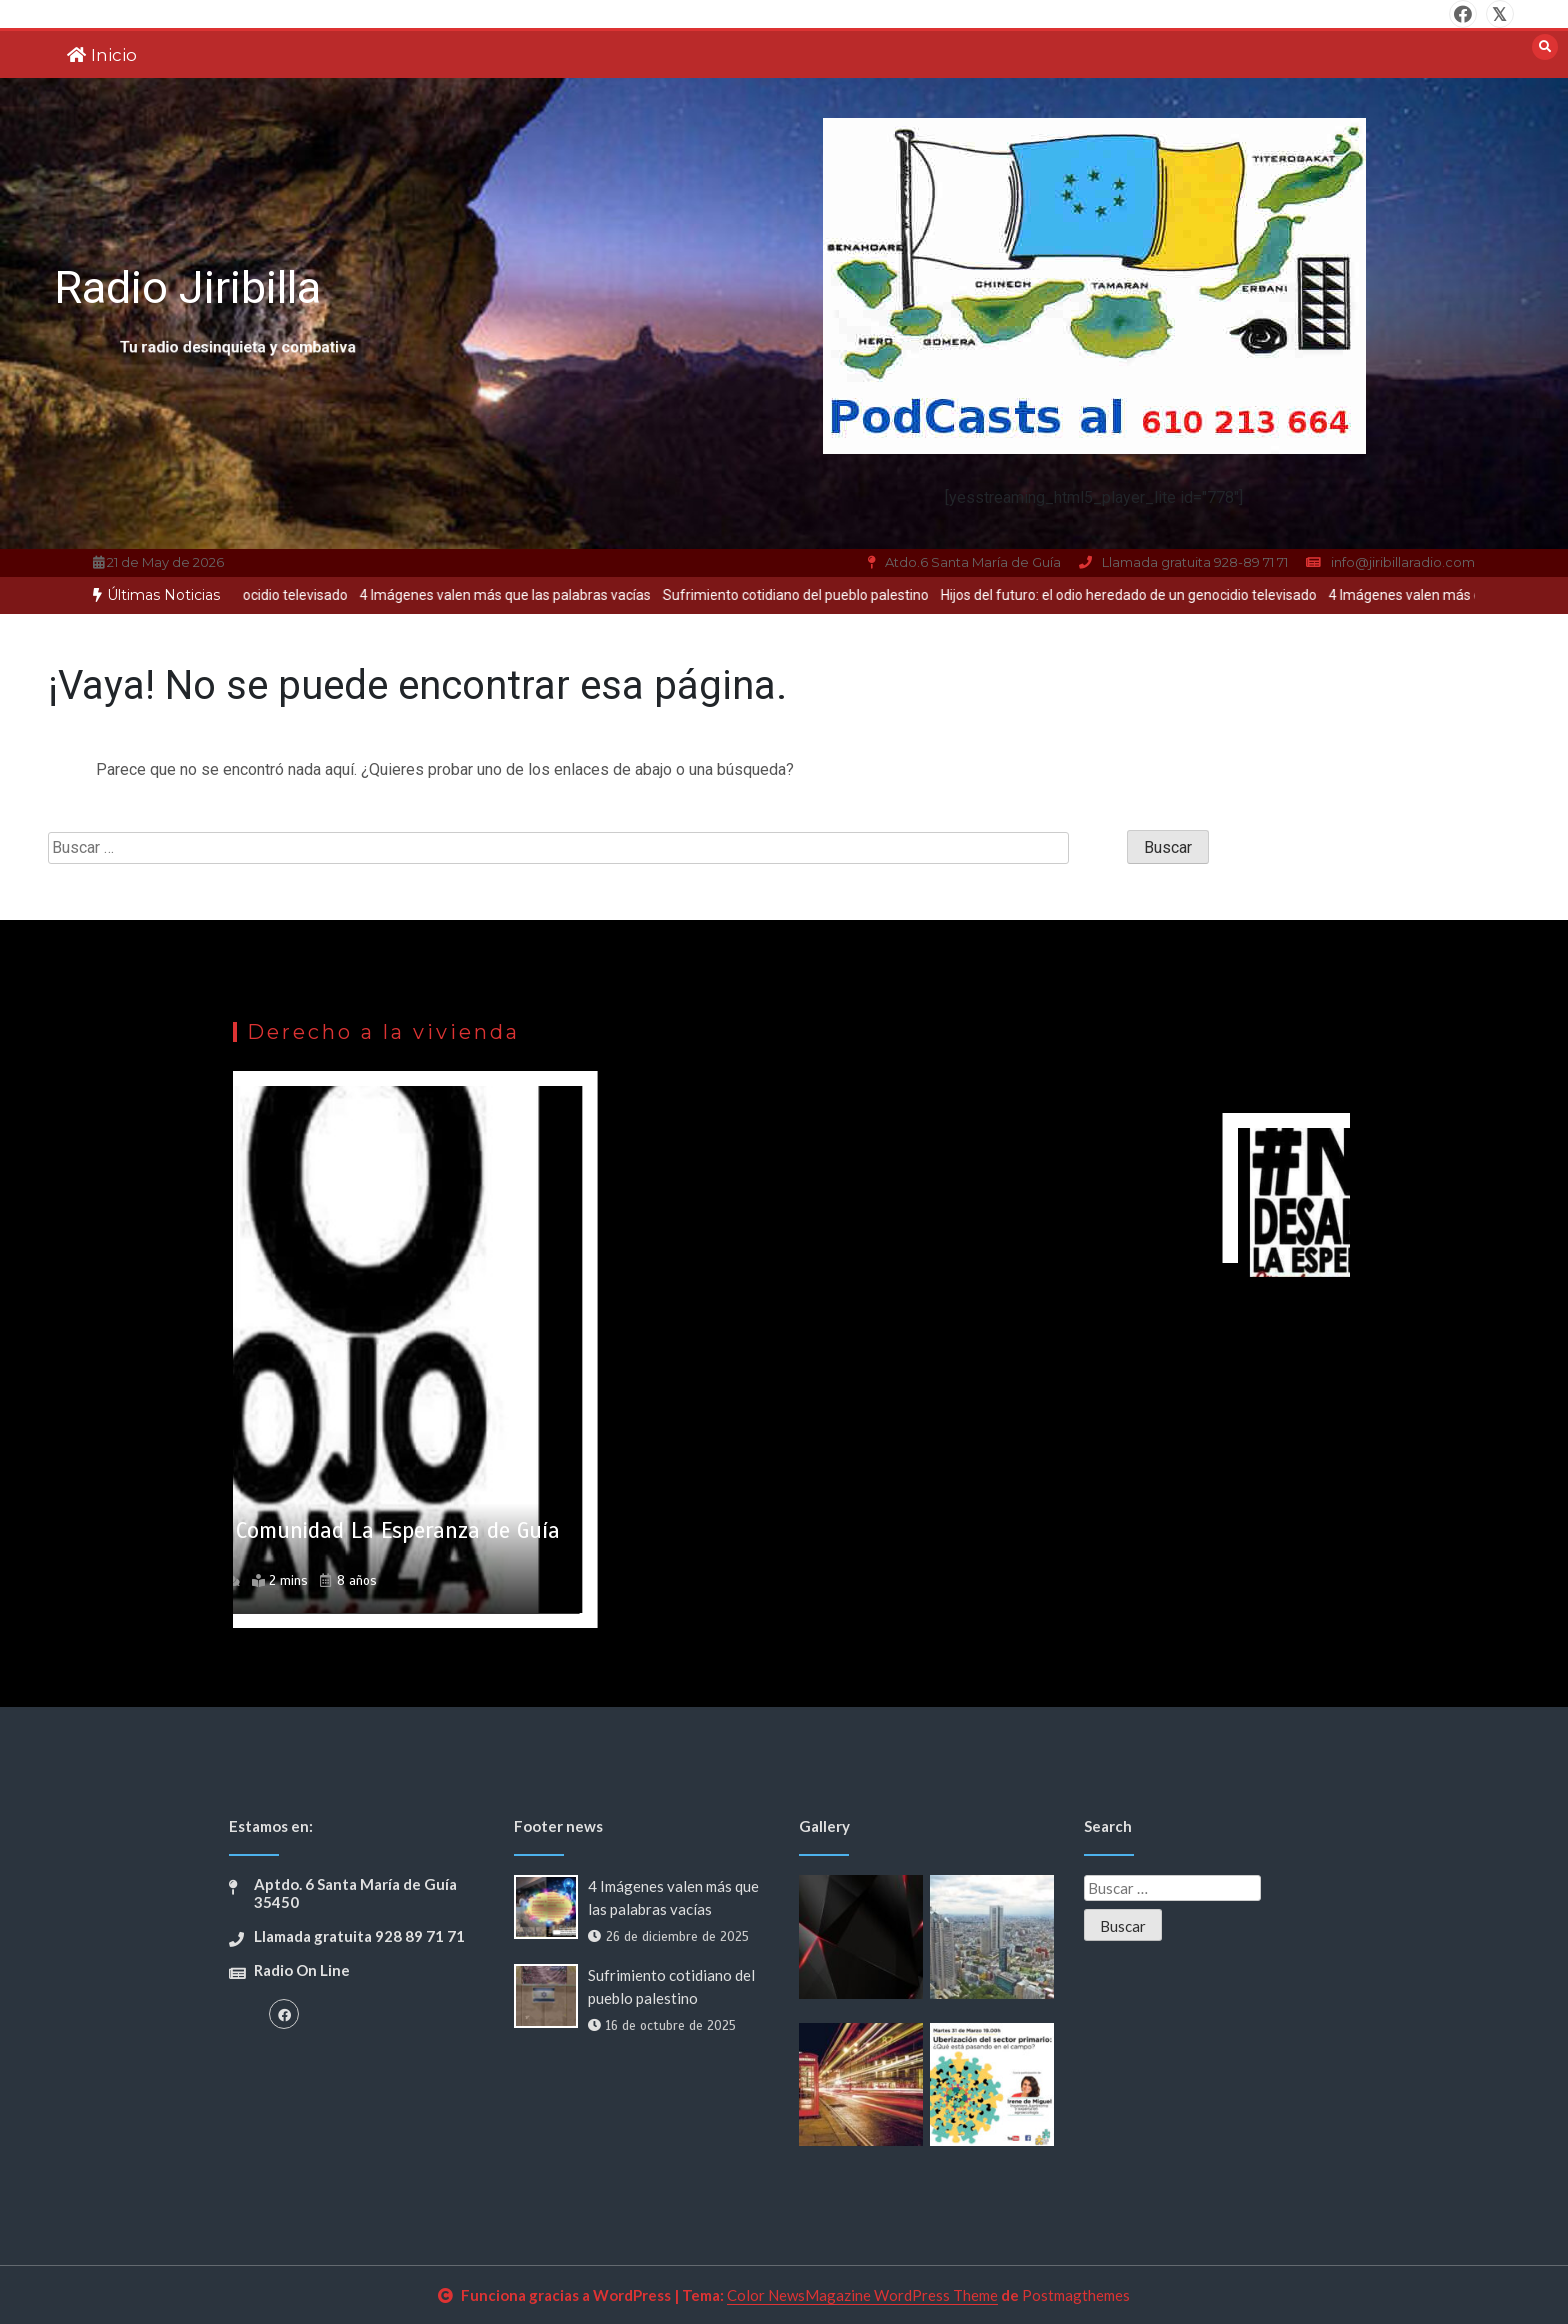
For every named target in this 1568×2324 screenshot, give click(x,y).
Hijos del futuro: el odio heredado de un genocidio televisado (1147, 595)
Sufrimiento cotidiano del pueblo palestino (814, 595)
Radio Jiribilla (187, 287)
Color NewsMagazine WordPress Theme (862, 2295)
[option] (523, 595)
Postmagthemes (1076, 2295)
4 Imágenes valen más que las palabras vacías (523, 595)
